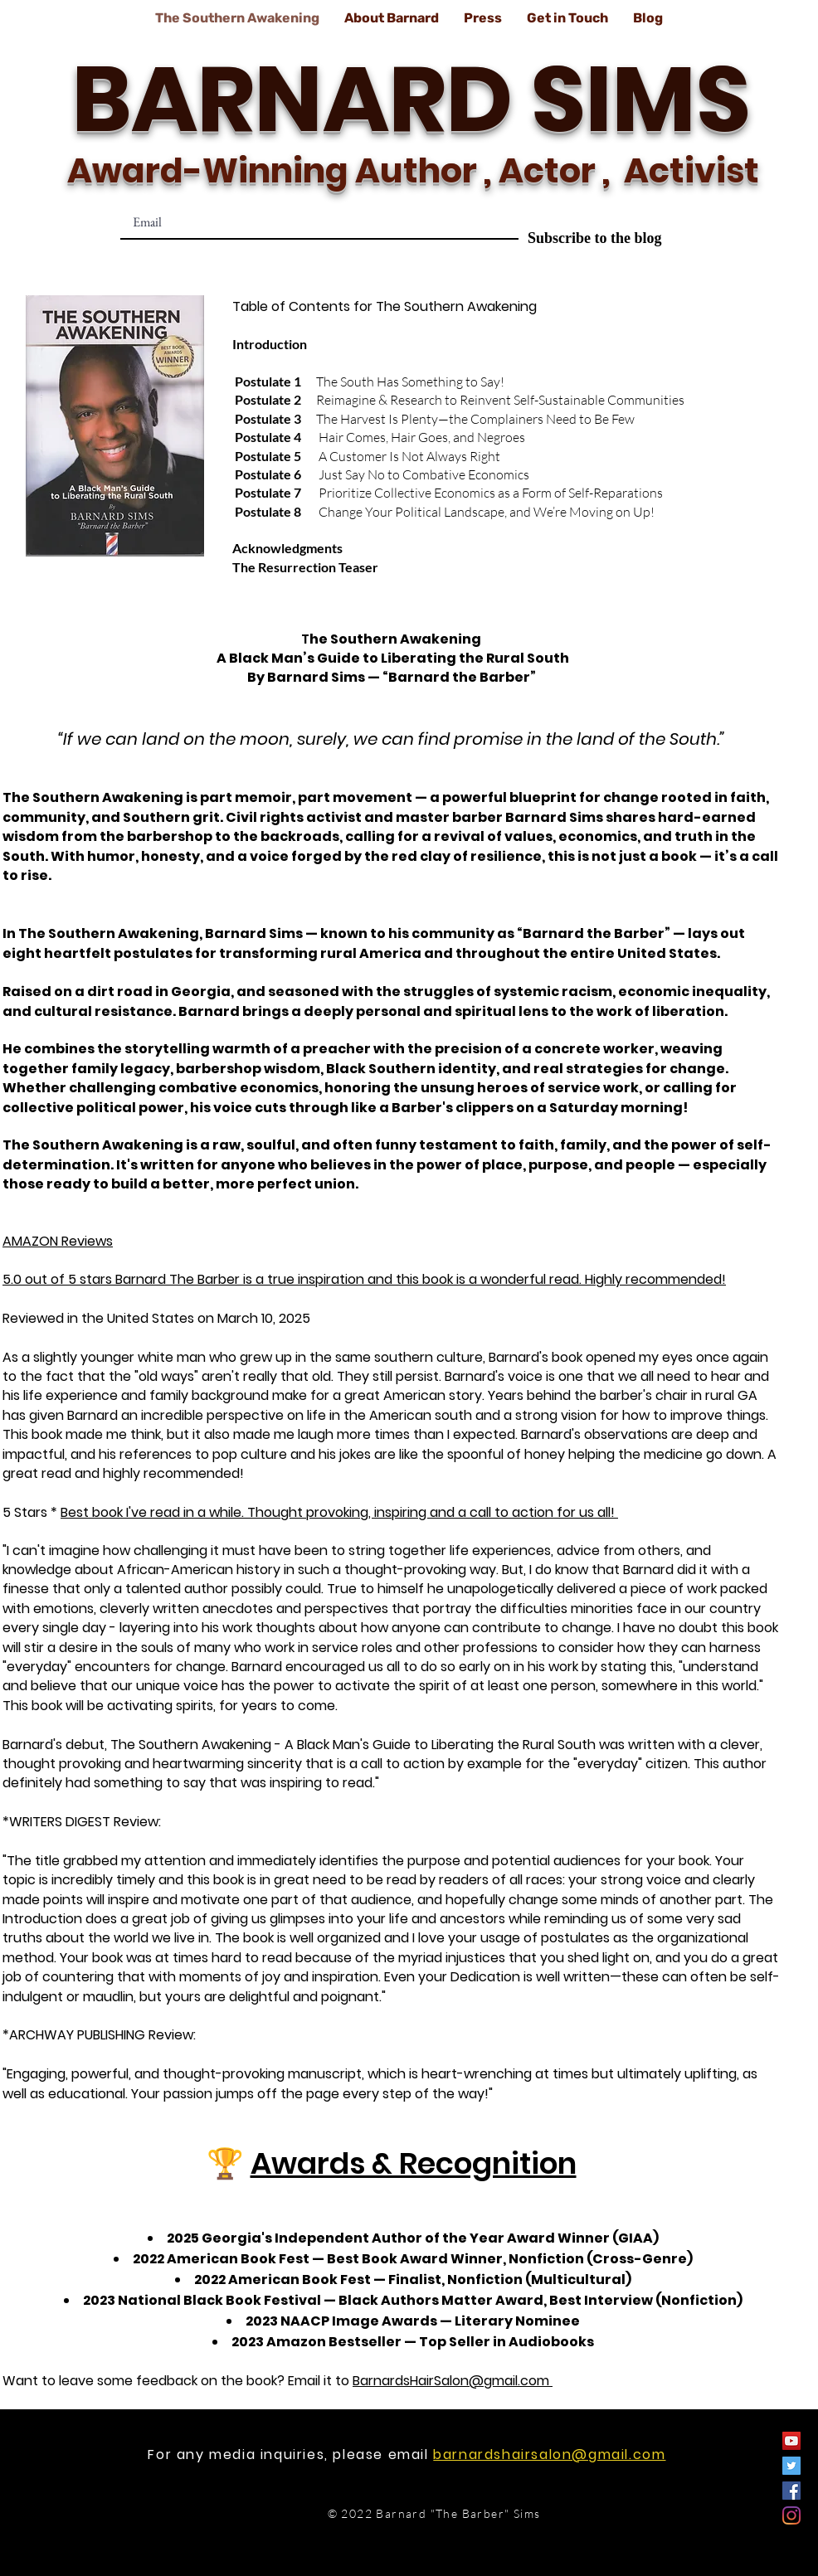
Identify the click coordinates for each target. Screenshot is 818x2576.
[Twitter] (791, 2466)
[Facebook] (791, 2490)
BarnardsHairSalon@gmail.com (453, 2380)
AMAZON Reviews (57, 1241)
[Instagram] (791, 2515)
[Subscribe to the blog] (595, 238)
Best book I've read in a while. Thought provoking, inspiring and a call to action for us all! (339, 1512)
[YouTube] (791, 2441)
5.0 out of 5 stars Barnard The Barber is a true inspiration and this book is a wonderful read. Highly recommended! (364, 1279)
